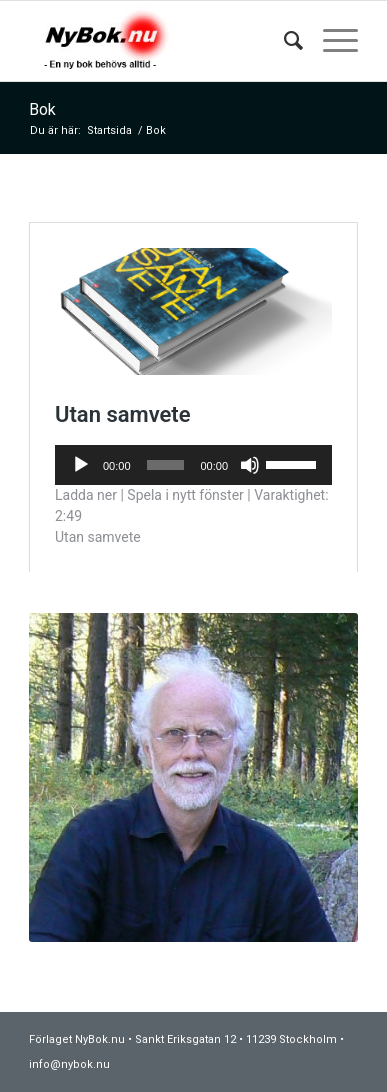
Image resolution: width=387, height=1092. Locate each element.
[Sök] (283, 41)
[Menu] (330, 41)
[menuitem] (283, 41)
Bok (42, 109)
